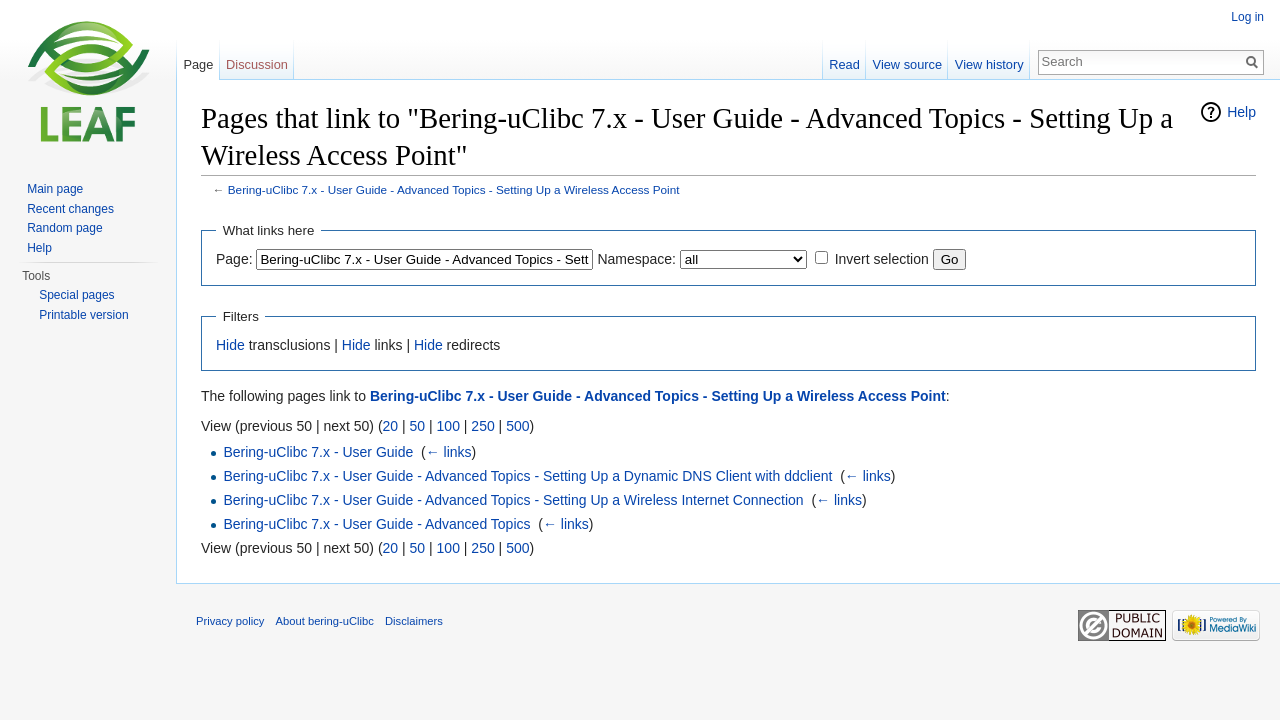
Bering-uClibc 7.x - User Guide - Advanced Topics (376, 524)
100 (448, 426)
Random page (64, 228)
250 (482, 426)
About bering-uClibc (325, 621)
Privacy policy (230, 621)
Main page (55, 189)
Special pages (76, 295)
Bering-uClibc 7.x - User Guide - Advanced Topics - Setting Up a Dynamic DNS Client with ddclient (527, 476)
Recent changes (70, 209)
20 (391, 426)
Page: (234, 259)
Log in (1247, 17)
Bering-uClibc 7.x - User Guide (318, 452)
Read (844, 64)
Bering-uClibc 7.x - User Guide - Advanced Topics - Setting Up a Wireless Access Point (454, 189)
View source (907, 64)
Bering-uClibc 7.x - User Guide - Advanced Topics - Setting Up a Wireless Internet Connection (513, 500)
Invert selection (882, 259)
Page (198, 64)
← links (449, 452)
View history (989, 64)
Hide (230, 345)
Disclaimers (414, 621)
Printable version (83, 315)
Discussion (257, 64)
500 (517, 426)
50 (418, 426)
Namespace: (636, 259)
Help (1241, 112)
